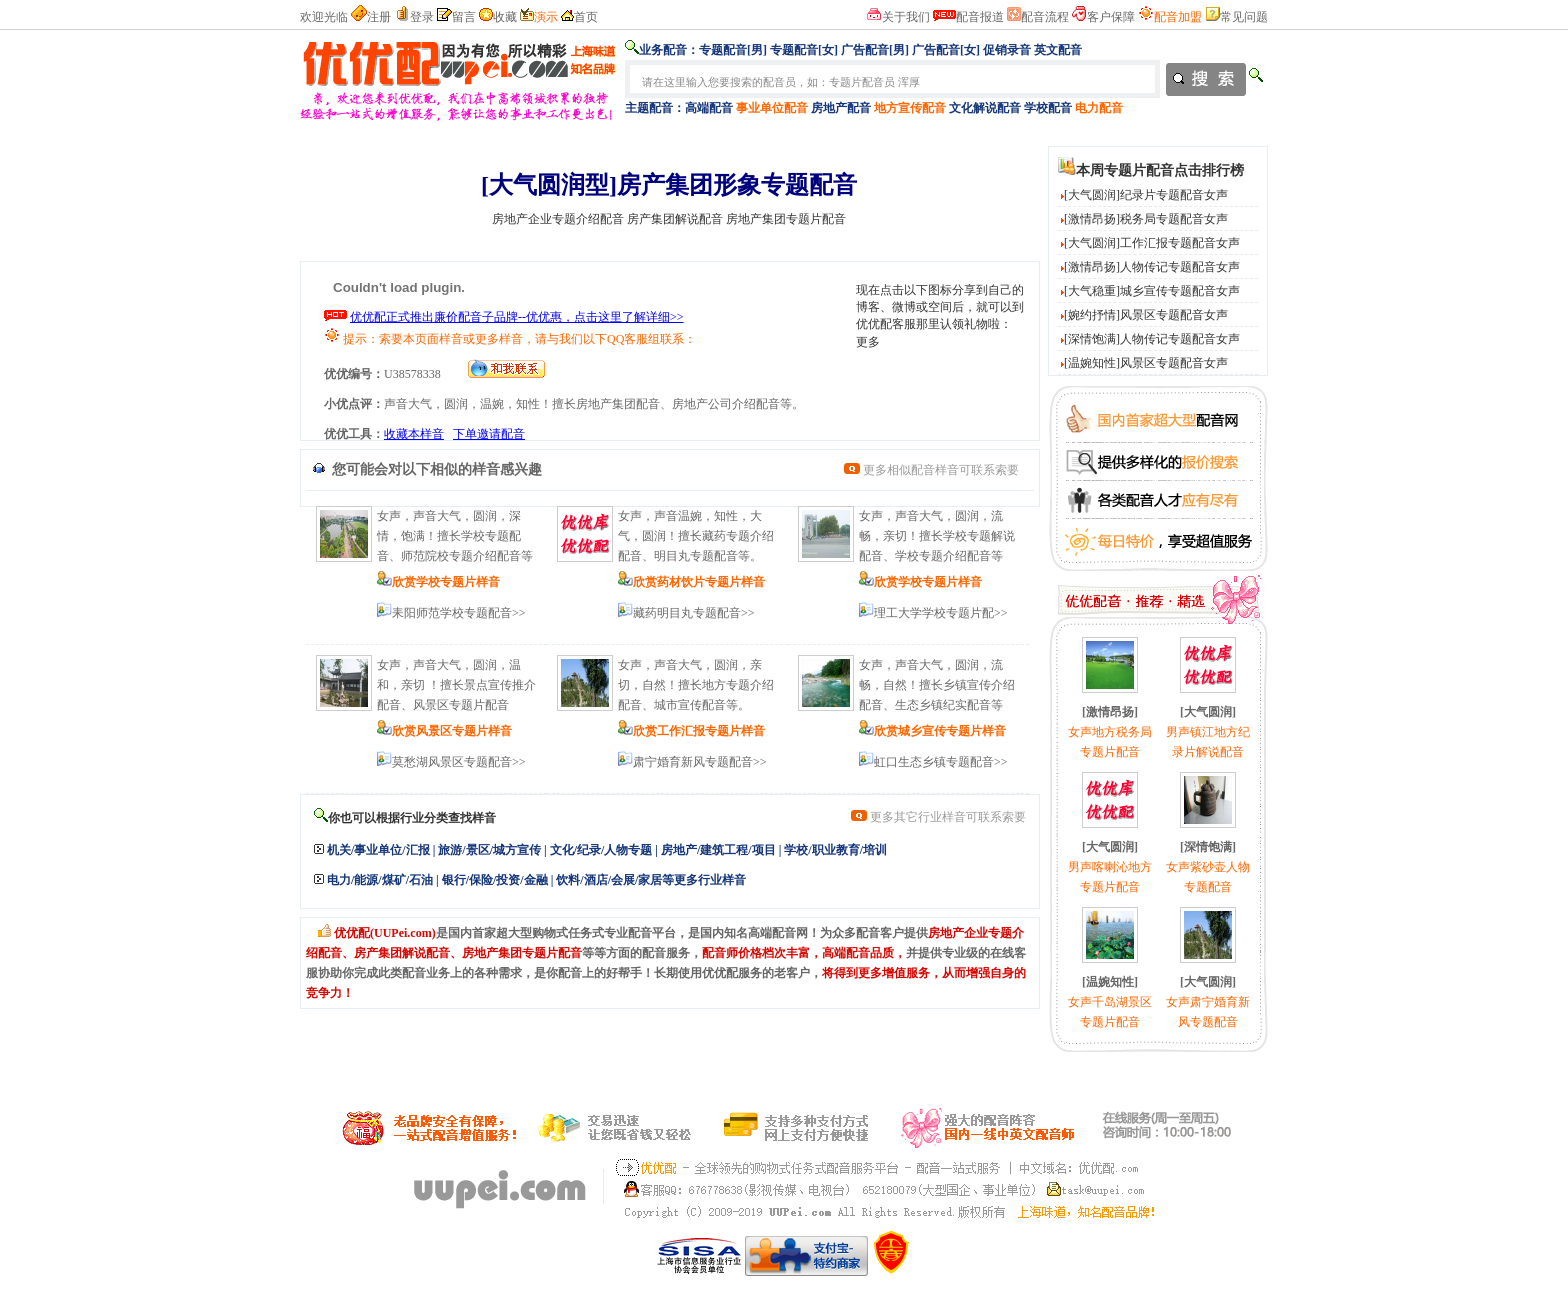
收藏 (505, 17)
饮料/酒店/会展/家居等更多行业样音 (651, 880)
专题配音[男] (733, 50)
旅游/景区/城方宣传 (489, 850)
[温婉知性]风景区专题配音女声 (1146, 363)
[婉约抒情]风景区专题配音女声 (1146, 315)
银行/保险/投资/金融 (495, 880)
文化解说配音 (985, 108)
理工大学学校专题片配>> (941, 613)
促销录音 (1007, 50)
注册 (379, 17)
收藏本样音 (414, 434)
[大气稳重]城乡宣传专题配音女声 (1152, 291)
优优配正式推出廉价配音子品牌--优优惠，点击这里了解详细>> (517, 317)
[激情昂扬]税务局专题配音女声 (1146, 219)
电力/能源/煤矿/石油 (380, 880)
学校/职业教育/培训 (835, 850)
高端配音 (709, 108)
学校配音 (1048, 108)
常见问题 (1244, 17)
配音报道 (980, 17)
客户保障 (1111, 17)
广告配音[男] (875, 50)
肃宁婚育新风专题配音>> (700, 762)
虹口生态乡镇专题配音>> (941, 762)
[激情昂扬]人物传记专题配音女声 (1152, 267)
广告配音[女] (946, 50)
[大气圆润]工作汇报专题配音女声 (1152, 243)
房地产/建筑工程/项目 (718, 850)
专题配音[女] (804, 50)
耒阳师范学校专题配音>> (459, 613)
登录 (422, 17)
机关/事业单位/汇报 (378, 850)
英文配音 (1058, 50)
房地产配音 (841, 108)
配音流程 (1045, 17)
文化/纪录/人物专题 (601, 850)
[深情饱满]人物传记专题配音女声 (1152, 339)
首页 (586, 17)
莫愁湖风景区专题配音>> (459, 762)
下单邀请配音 (489, 434)
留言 (464, 17)
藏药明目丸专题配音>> (694, 613)
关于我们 (906, 17)
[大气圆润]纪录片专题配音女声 (1146, 195)
